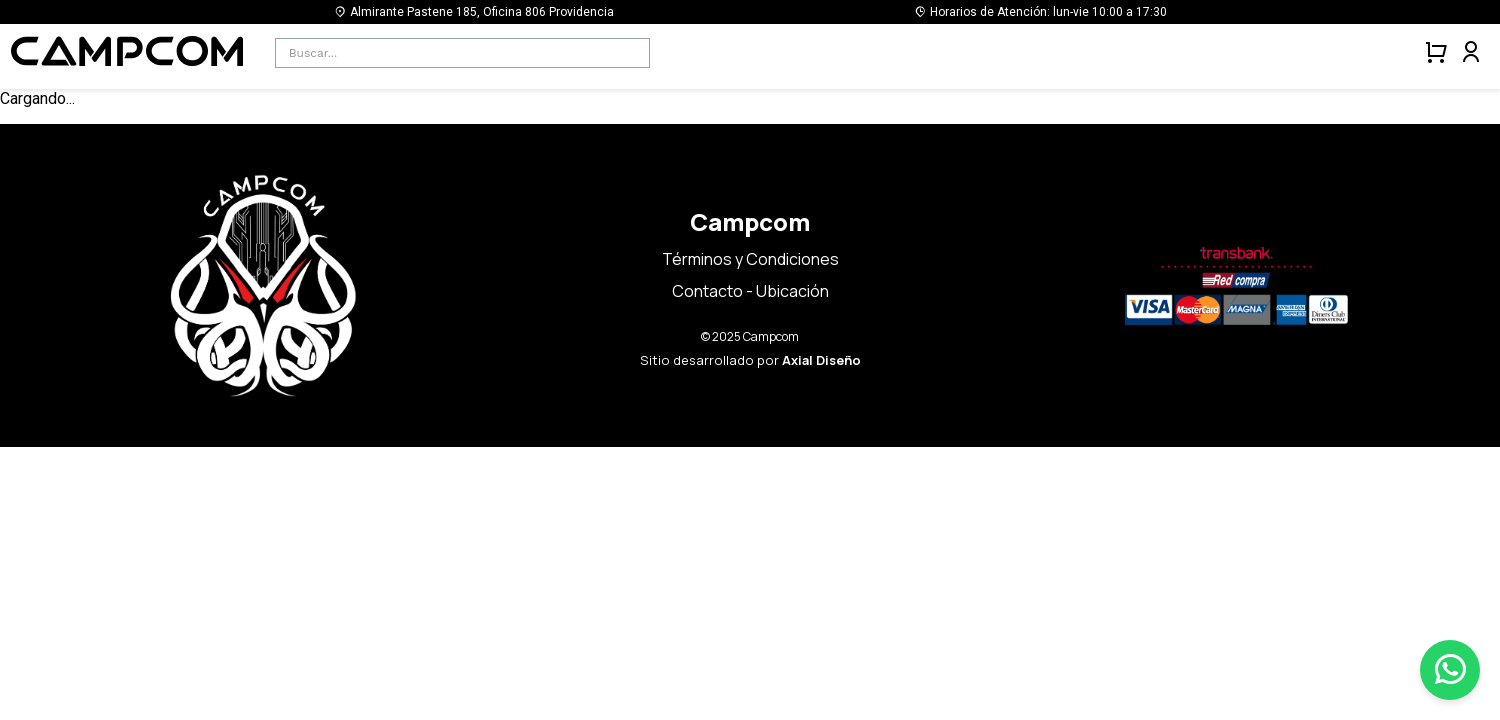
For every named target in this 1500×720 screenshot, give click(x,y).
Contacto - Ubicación (750, 291)
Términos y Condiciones (750, 259)
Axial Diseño (821, 360)
